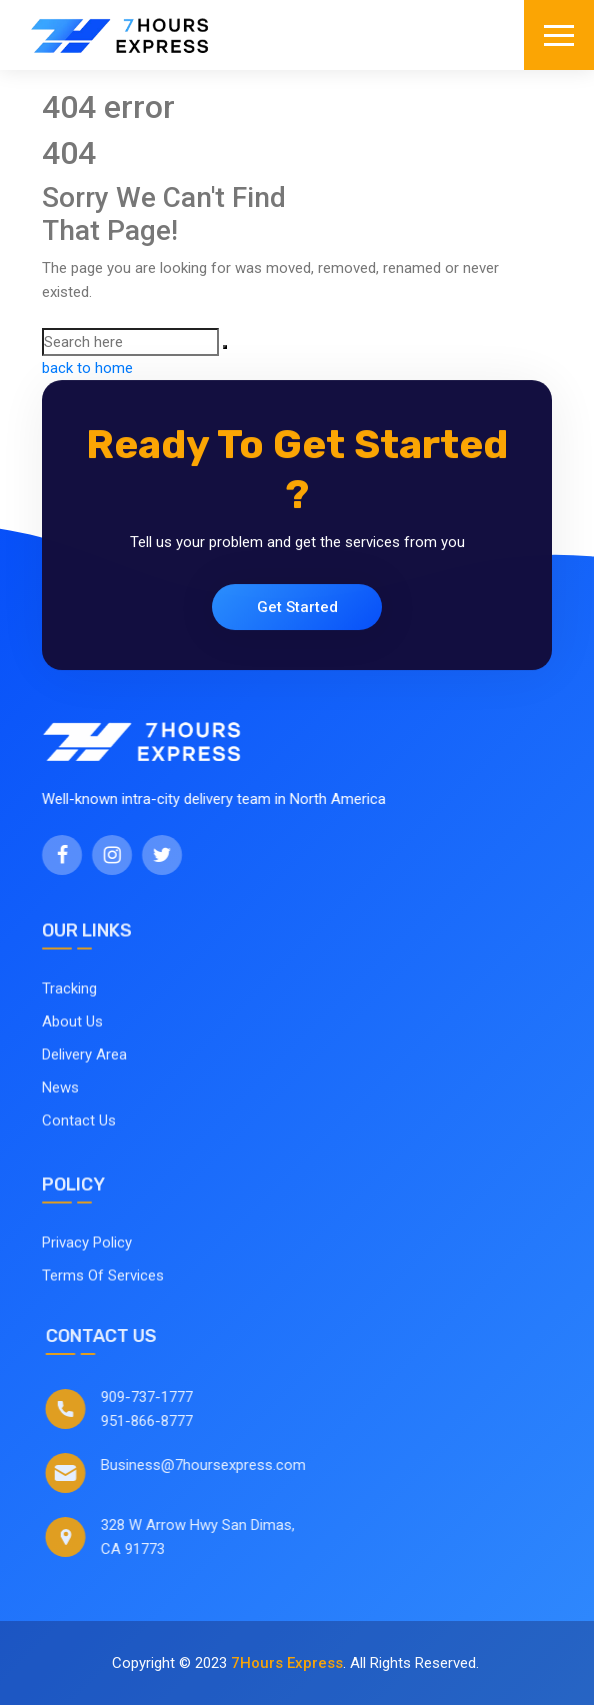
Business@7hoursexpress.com (226, 1465)
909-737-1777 (170, 1397)
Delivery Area (84, 1078)
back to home (87, 368)
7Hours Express (287, 1663)
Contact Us (79, 1144)
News (60, 1111)
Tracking (69, 1012)
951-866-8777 (170, 1421)
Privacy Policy (87, 1266)
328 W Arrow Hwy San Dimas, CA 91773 (221, 1537)
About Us (72, 1045)
